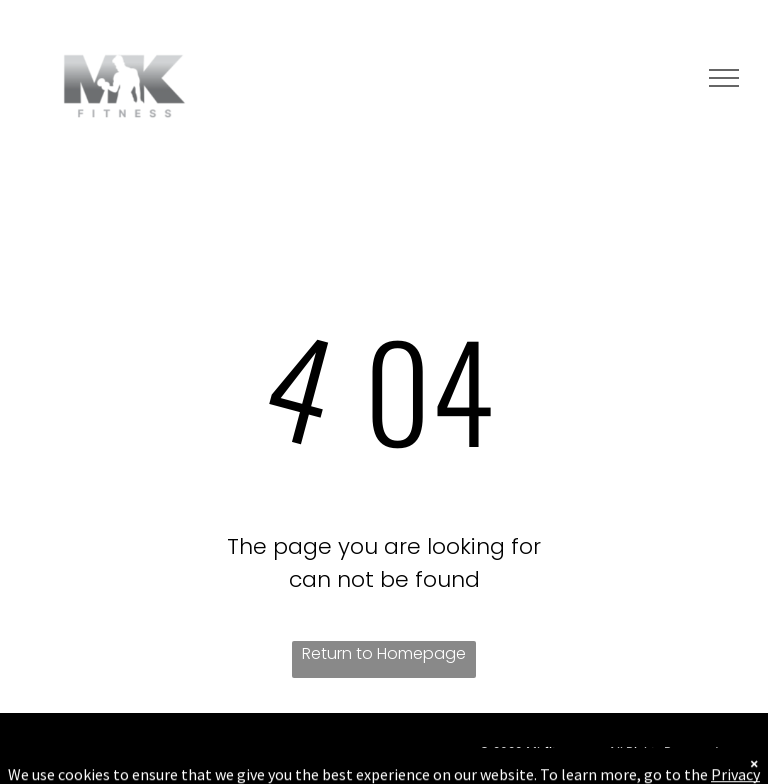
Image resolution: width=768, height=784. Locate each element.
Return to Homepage (384, 653)
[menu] (724, 78)
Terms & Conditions (571, 769)
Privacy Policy (677, 769)
